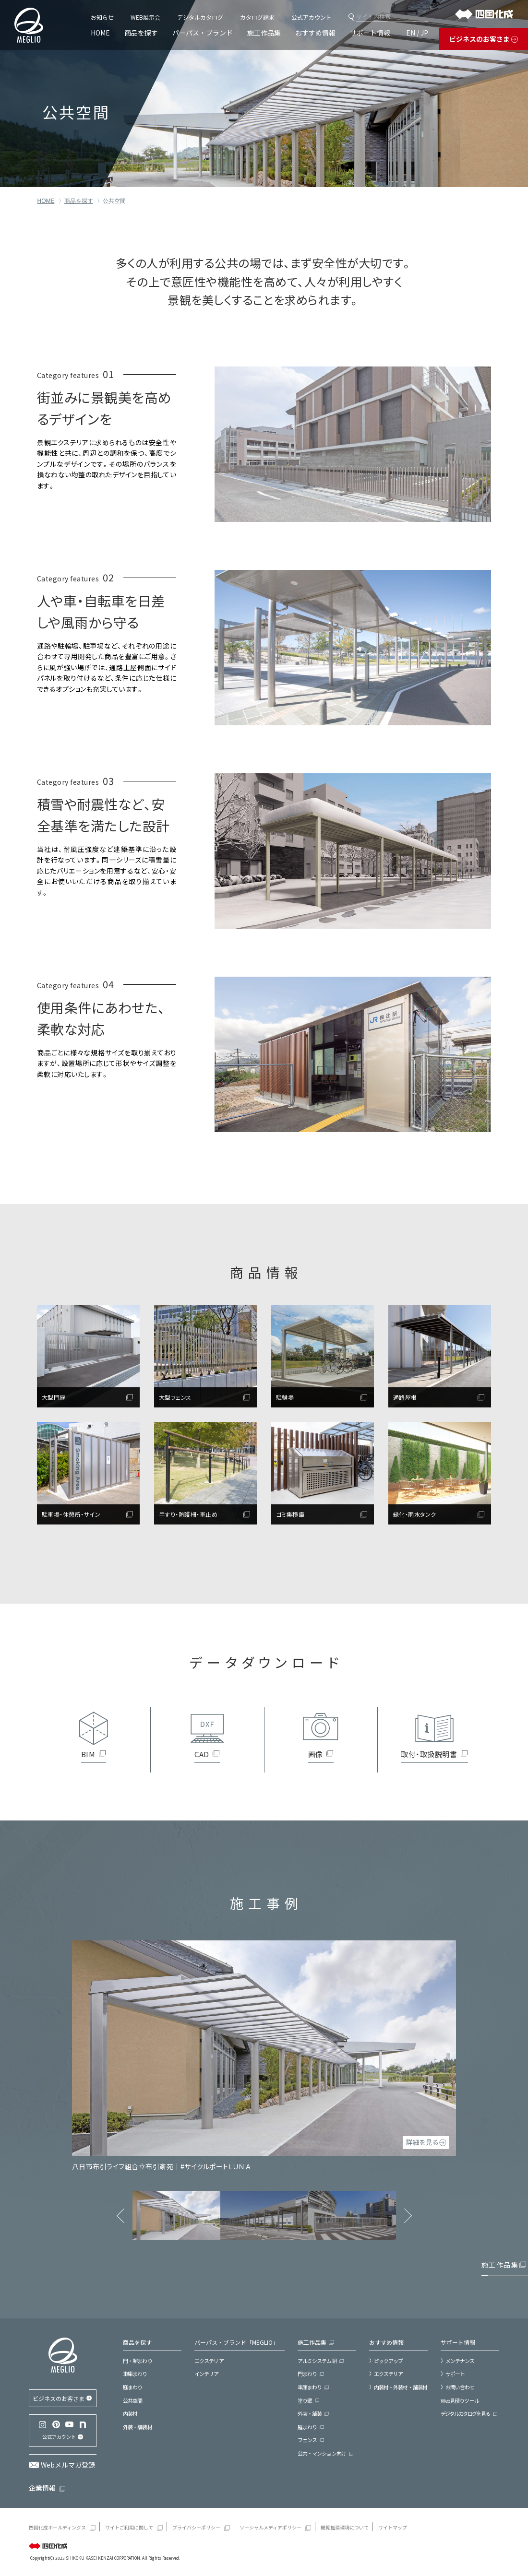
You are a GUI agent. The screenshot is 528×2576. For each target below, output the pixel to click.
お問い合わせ (460, 2387)
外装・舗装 (310, 2413)
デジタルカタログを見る (465, 2413)
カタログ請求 (257, 17)
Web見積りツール (460, 2400)
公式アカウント (311, 17)
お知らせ (102, 17)
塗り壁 (305, 2400)
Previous (120, 2215)
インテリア (206, 2373)
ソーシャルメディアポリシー (270, 2527)
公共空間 (132, 2400)
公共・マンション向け (322, 2453)
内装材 (130, 2413)
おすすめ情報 (315, 32)
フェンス (307, 2440)
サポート (455, 2373)
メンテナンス (460, 2360)
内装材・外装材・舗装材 (400, 2387)
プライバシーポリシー (196, 2527)
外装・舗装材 (137, 2427)
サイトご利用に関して (129, 2527)
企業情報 (42, 2488)
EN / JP (417, 32)
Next (408, 2215)
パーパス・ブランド (202, 32)
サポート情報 (370, 32)
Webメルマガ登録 (68, 2465)
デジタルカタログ (200, 17)
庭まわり (132, 2387)
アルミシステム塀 (317, 2360)
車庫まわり (135, 2373)
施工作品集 (264, 32)
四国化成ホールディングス (57, 2527)
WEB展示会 (145, 17)
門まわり (307, 2373)
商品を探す (141, 32)
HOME (100, 32)
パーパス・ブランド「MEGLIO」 (236, 2342)
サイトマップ (392, 2527)
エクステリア (209, 2360)
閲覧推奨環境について (345, 2527)
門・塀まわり (137, 2360)
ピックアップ (388, 2360)
